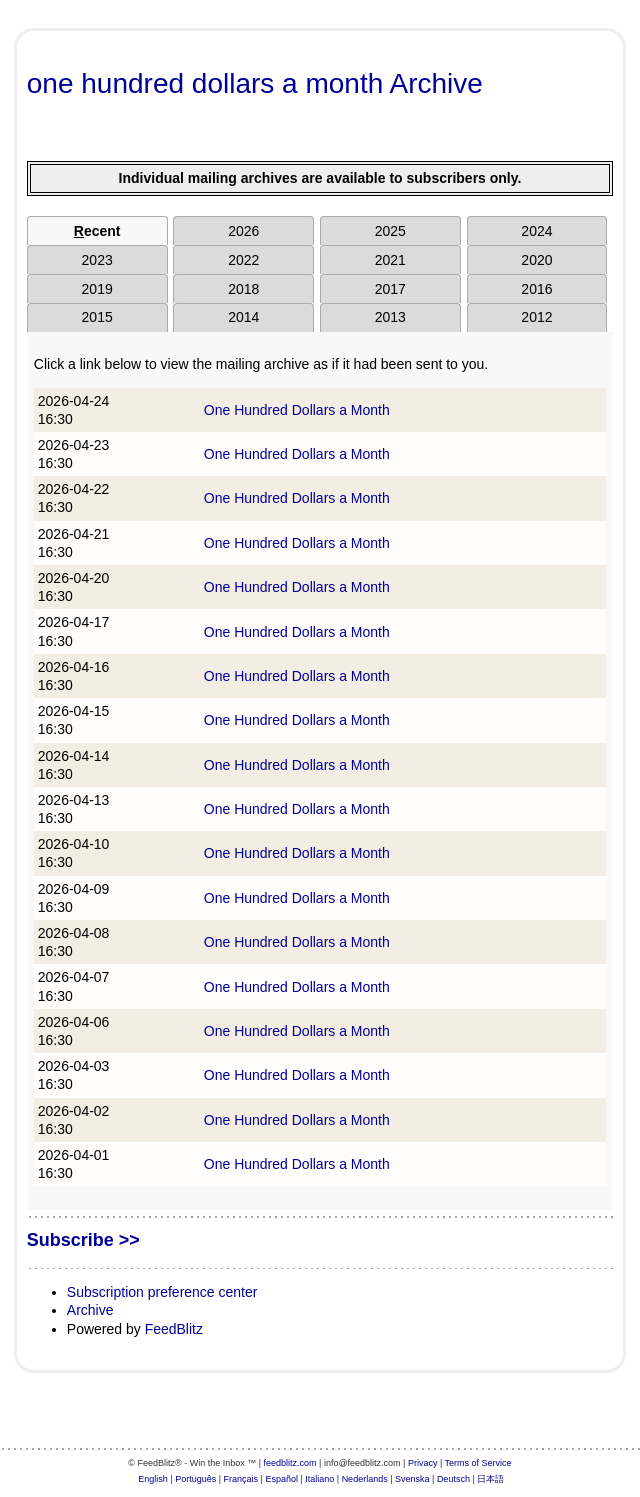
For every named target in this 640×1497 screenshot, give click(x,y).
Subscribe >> (83, 1240)
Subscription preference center (162, 1292)
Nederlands (365, 1479)
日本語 (490, 1479)
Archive (90, 1310)
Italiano (319, 1479)
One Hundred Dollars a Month (297, 410)
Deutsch (453, 1479)
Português (195, 1479)
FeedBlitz (174, 1329)
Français (241, 1479)
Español (281, 1479)
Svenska (412, 1479)
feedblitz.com (290, 1463)
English (153, 1479)
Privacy (423, 1463)
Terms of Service (478, 1463)
